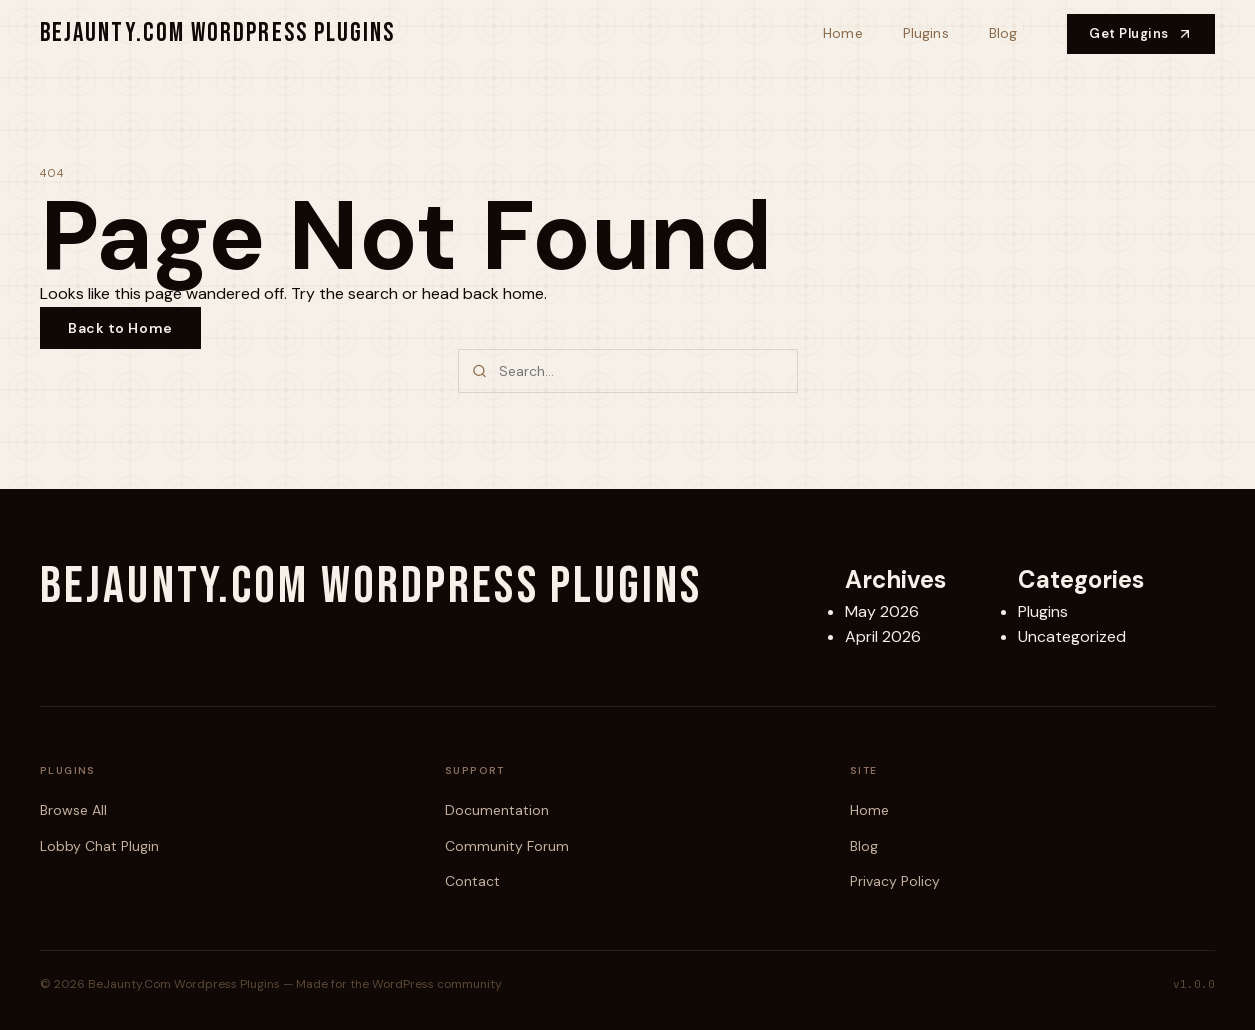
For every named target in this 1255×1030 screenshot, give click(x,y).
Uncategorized (1072, 636)
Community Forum (507, 846)
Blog (1003, 33)
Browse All (73, 810)
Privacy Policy (895, 881)
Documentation (497, 810)
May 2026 (882, 611)
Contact (472, 881)
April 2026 (883, 636)
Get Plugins (1141, 33)
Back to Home (120, 328)
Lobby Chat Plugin (99, 846)
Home (843, 33)
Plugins (926, 33)
